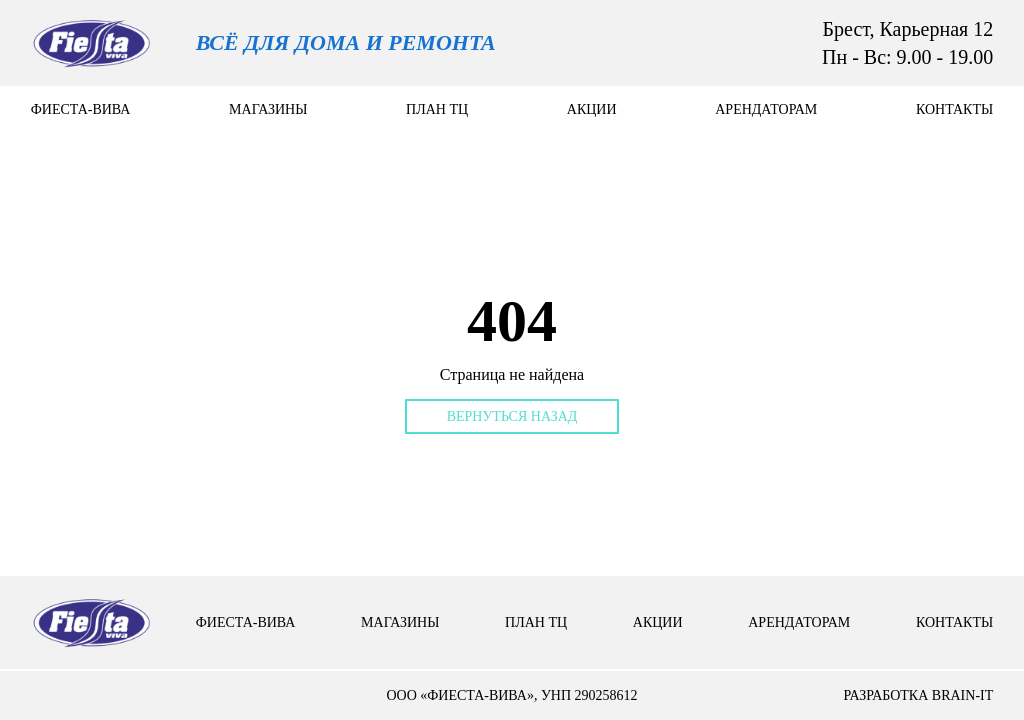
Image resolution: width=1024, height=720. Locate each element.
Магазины (268, 109)
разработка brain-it (918, 695)
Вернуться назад (512, 416)
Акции (592, 109)
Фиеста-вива (81, 109)
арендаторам (766, 109)
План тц (437, 109)
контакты (954, 109)
